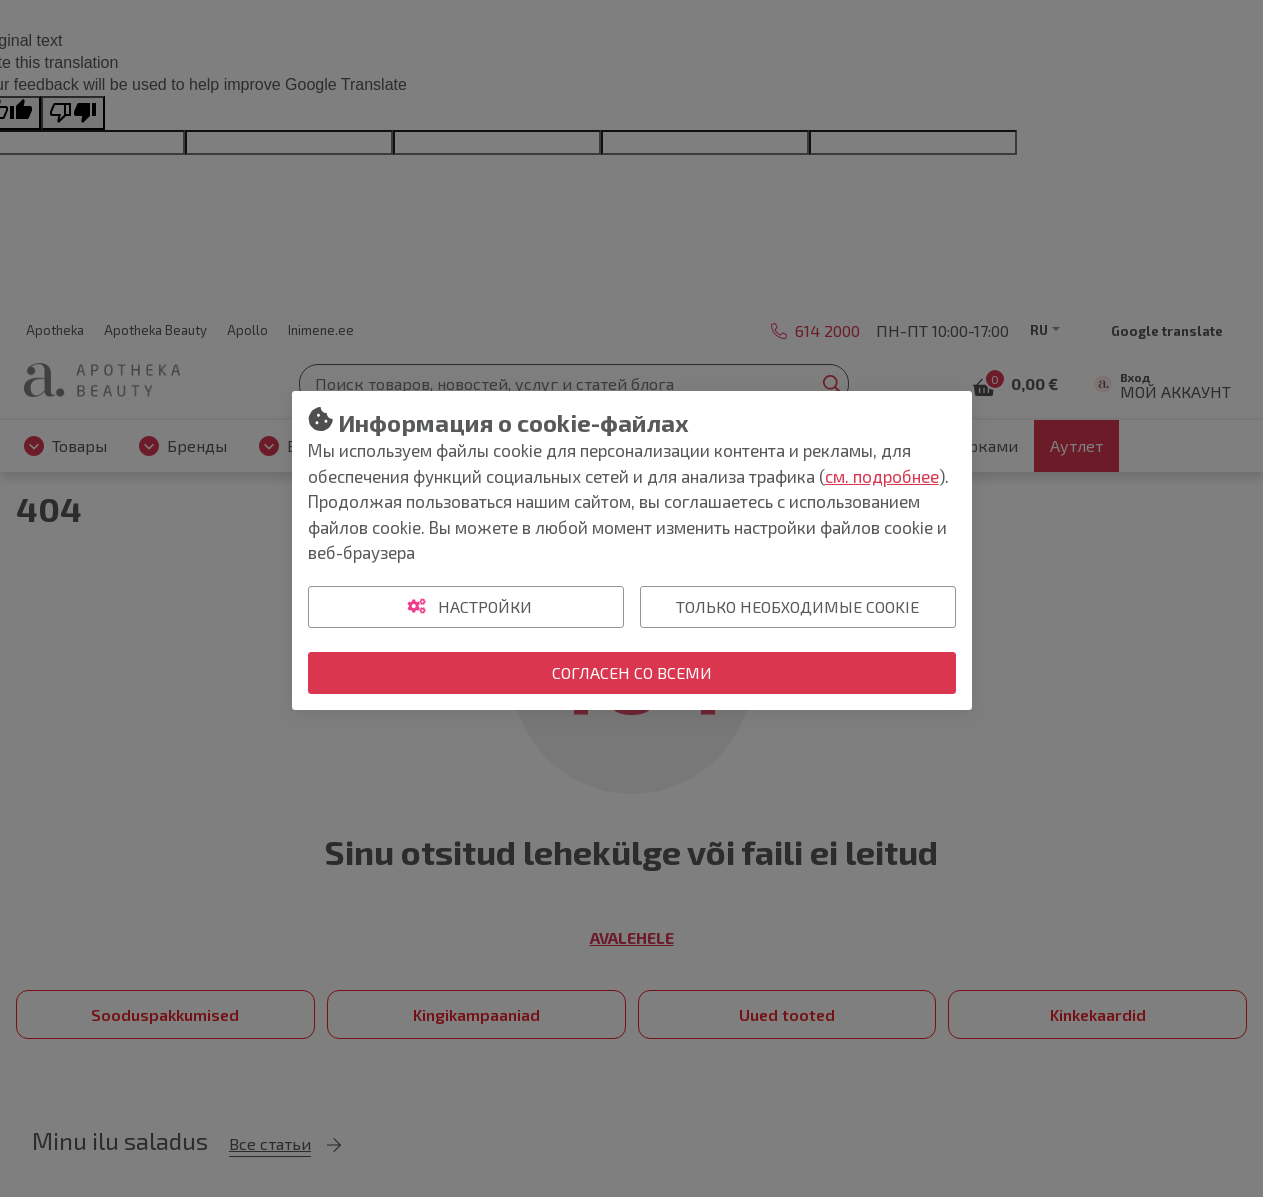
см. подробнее (882, 476)
